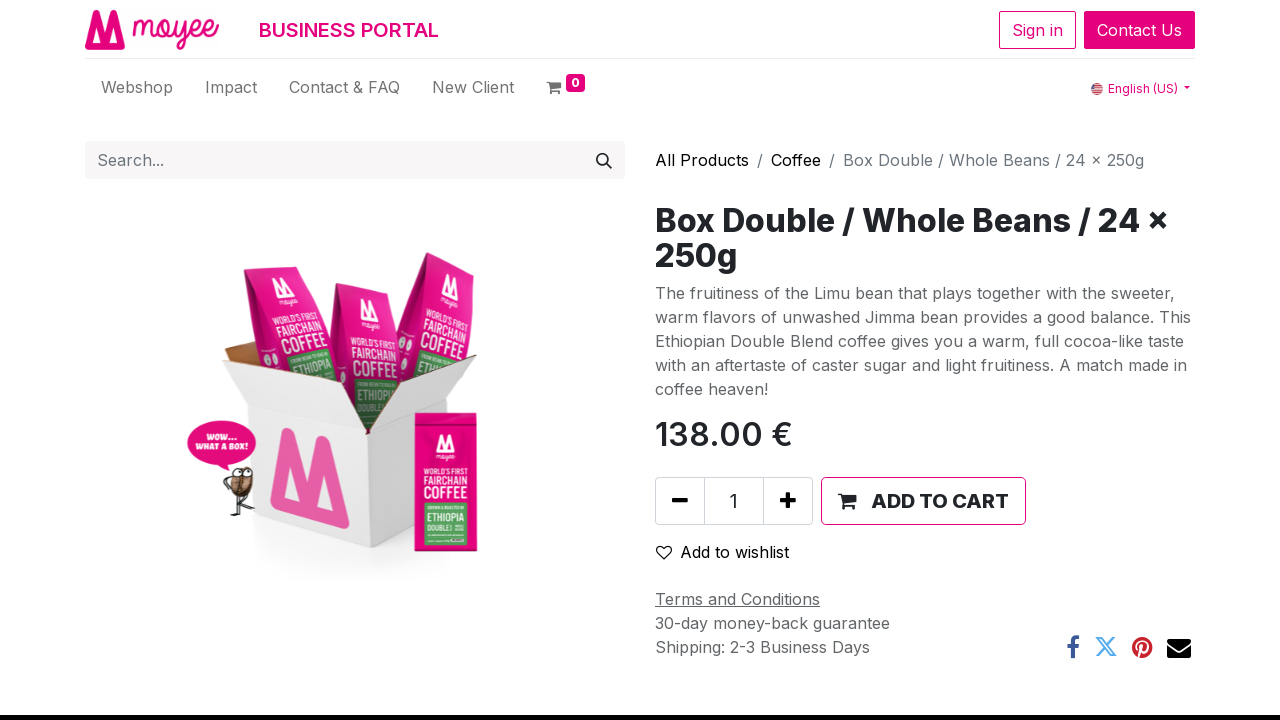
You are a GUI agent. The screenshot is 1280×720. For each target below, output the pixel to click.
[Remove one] (680, 501)
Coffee (796, 160)
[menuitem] (137, 87)
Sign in (1037, 30)
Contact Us (1139, 30)
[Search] (604, 160)
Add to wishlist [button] (722, 552)
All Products (702, 160)
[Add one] (788, 501)
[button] (923, 501)
